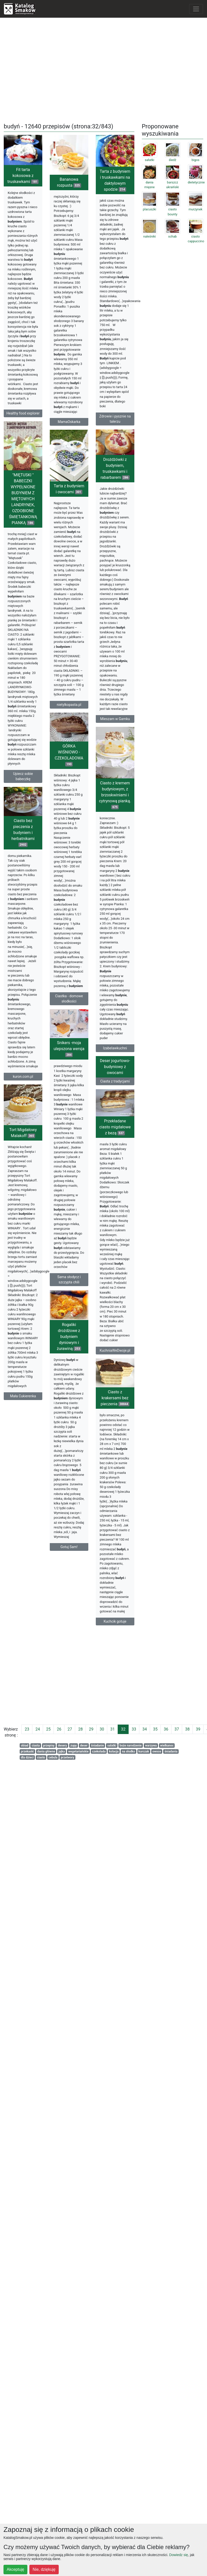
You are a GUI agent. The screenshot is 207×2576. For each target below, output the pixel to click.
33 (134, 1729)
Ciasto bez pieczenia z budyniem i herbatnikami (23, 1219)
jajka (61, 1751)
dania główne (46, 1751)
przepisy (48, 1745)
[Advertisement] (103, 68)
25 (48, 1729)
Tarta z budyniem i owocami (87, 763)
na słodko (128, 1751)
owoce (156, 1751)
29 (91, 1729)
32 (123, 1729)
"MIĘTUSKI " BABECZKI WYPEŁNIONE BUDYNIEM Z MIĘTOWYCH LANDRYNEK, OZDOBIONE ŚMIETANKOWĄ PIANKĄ (77, 498)
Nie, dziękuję (44, 2569)
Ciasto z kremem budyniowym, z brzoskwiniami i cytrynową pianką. (97, 1059)
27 (69, 1729)
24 (37, 1729)
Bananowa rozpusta (87, 182)
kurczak (143, 1751)
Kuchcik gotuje (97, 2069)
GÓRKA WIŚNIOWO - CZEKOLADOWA (33, 983)
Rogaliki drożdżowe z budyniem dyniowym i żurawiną (33, 1824)
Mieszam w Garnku (43, 935)
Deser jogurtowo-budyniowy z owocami (43, 1464)
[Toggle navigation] (196, 9)
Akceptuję (15, 2569)
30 (102, 1729)
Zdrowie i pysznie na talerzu (43, 638)
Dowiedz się (178, 2555)
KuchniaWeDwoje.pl (97, 1802)
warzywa (151, 1745)
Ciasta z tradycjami (43, 1479)
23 (27, 1729)
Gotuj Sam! (33, 2034)
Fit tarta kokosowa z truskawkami (23, 175)
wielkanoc (166, 1745)
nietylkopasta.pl (87, 980)
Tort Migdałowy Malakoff (23, 1534)
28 (80, 1729)
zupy (73, 1745)
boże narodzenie (131, 1745)
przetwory (67, 1757)
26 (59, 1729)
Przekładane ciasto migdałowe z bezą (97, 1578)
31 (112, 1729)
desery (62, 1745)
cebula (53, 1757)
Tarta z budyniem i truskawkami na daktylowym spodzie (43, 400)
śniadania (170, 1751)
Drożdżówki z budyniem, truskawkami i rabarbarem (43, 685)
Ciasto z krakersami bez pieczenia (97, 1845)
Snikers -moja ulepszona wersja (87, 1346)
